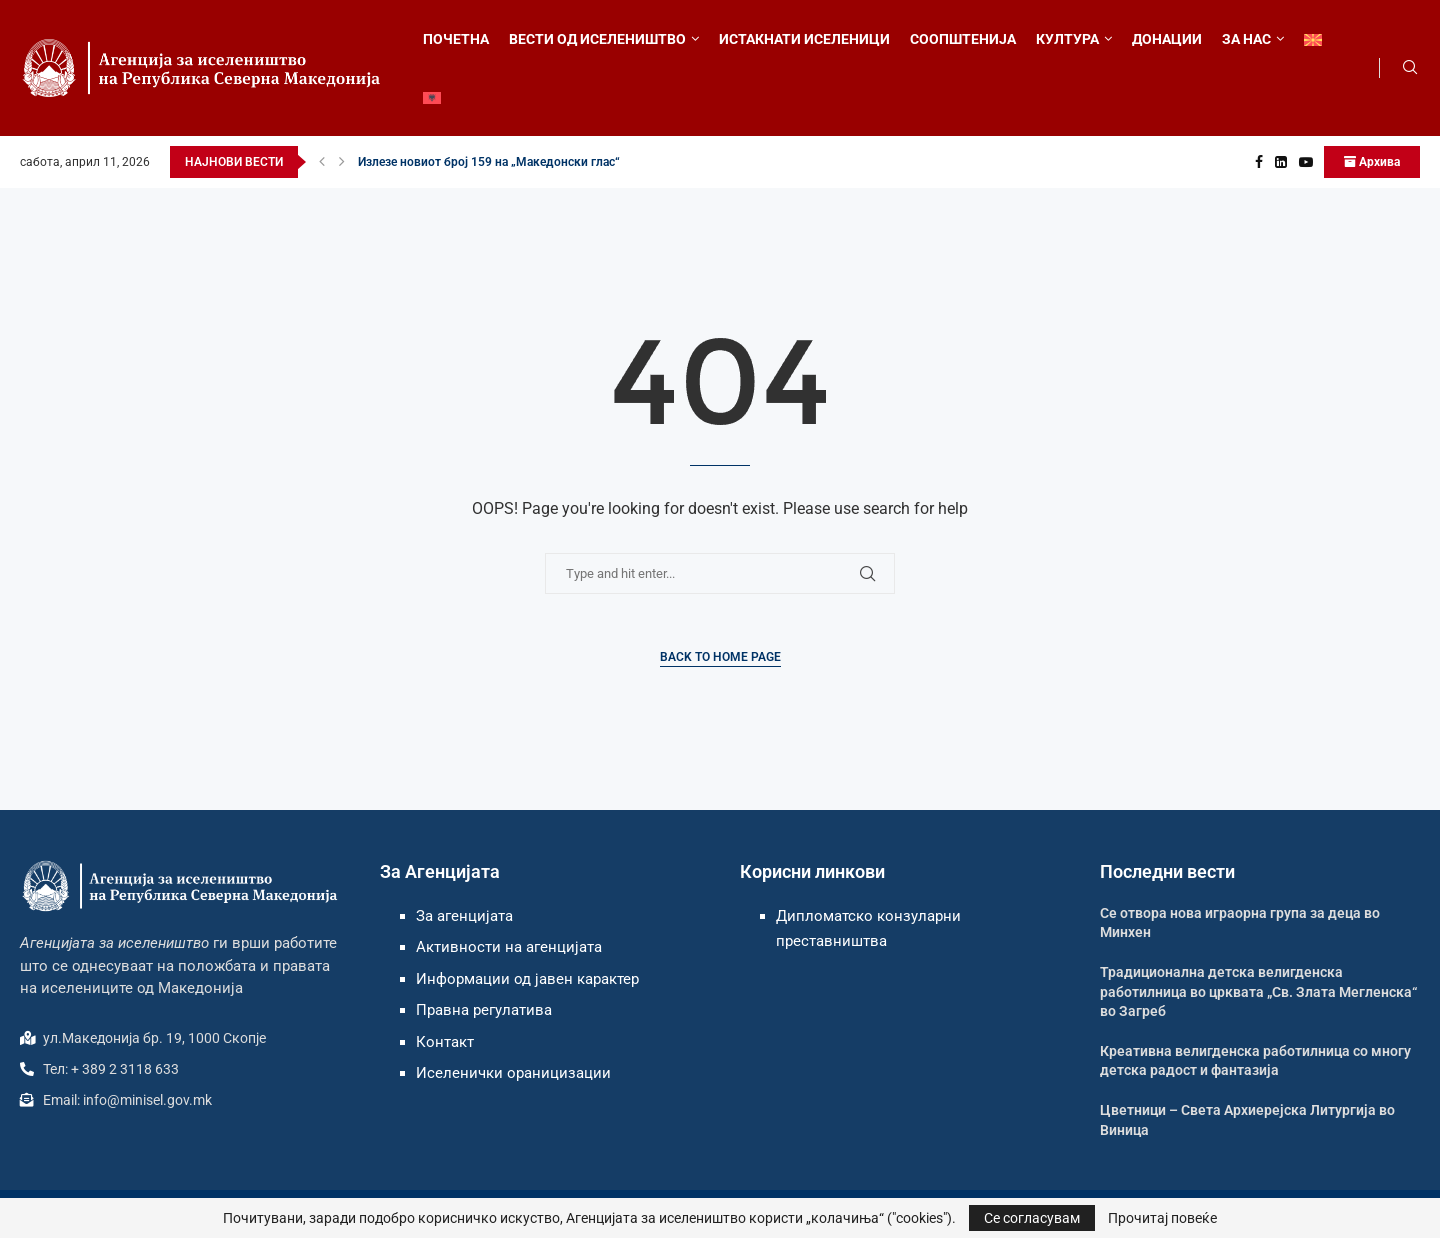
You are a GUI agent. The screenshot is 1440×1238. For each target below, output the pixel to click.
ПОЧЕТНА (456, 39)
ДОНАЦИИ (1167, 39)
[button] (322, 162)
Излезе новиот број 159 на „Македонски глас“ (489, 162)
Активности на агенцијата (509, 947)
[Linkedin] (1281, 162)
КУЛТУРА (1067, 39)
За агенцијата (464, 916)
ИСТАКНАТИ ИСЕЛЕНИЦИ (804, 39)
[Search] (1410, 68)
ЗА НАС (1246, 39)
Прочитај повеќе (1162, 1218)
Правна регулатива (484, 1010)
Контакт (445, 1042)
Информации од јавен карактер (527, 979)
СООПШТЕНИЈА (963, 39)
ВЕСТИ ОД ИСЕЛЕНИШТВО (597, 39)
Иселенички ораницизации (513, 1073)
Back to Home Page (720, 657)
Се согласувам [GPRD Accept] (1032, 1218)
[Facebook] (1259, 162)
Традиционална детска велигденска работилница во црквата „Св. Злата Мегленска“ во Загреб (1258, 991)
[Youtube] (1306, 162)
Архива (1372, 162)
